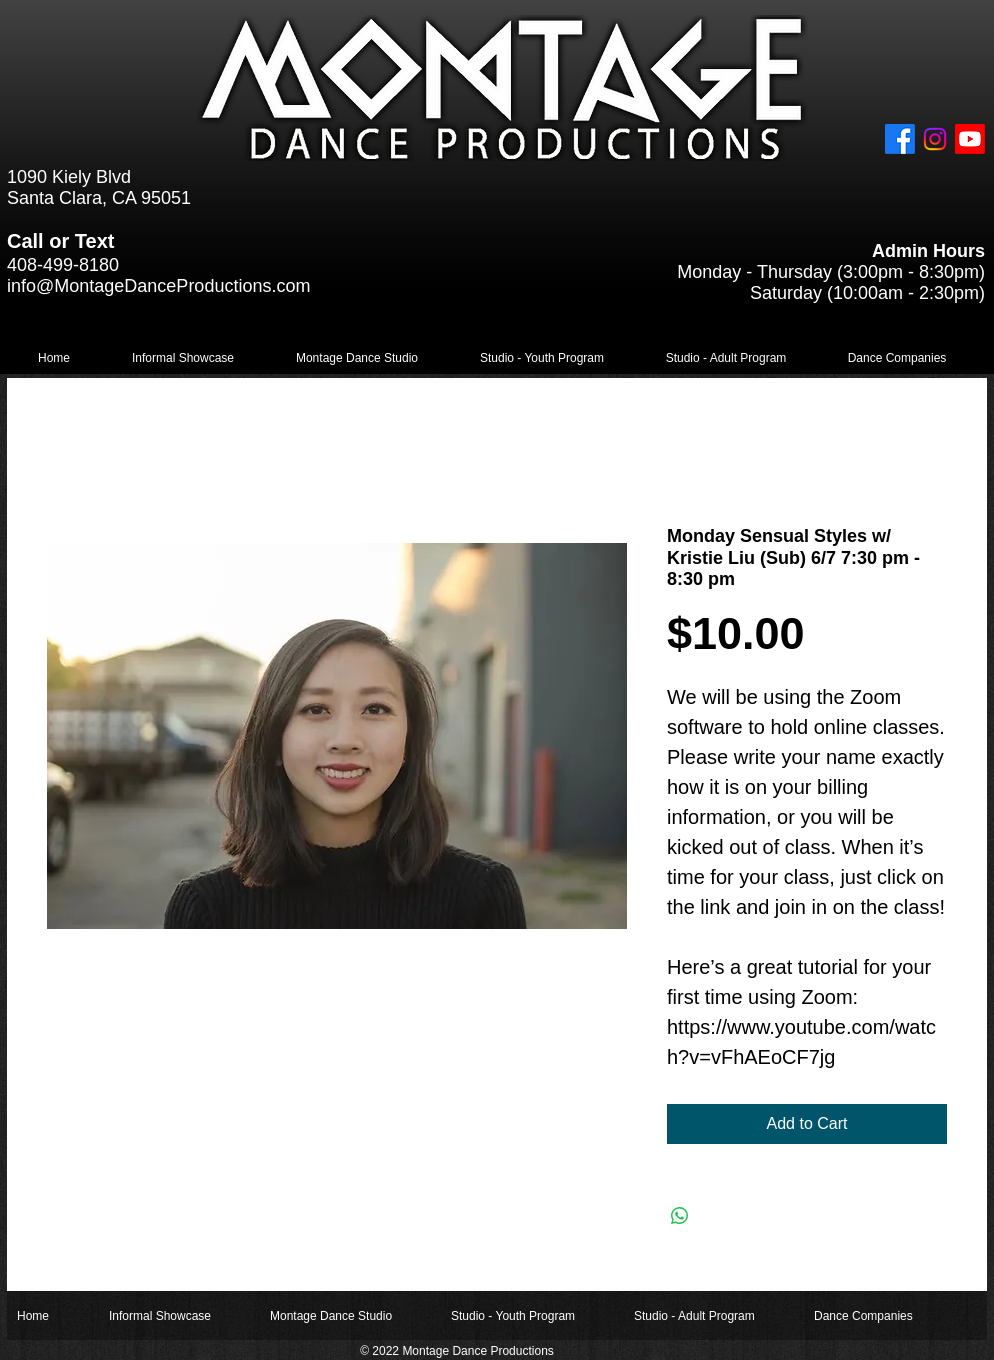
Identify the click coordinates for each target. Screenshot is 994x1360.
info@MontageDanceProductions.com (158, 286)
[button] (183, 358)
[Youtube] (970, 139)
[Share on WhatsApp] (680, 1216)
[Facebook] (900, 139)
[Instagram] (935, 139)
